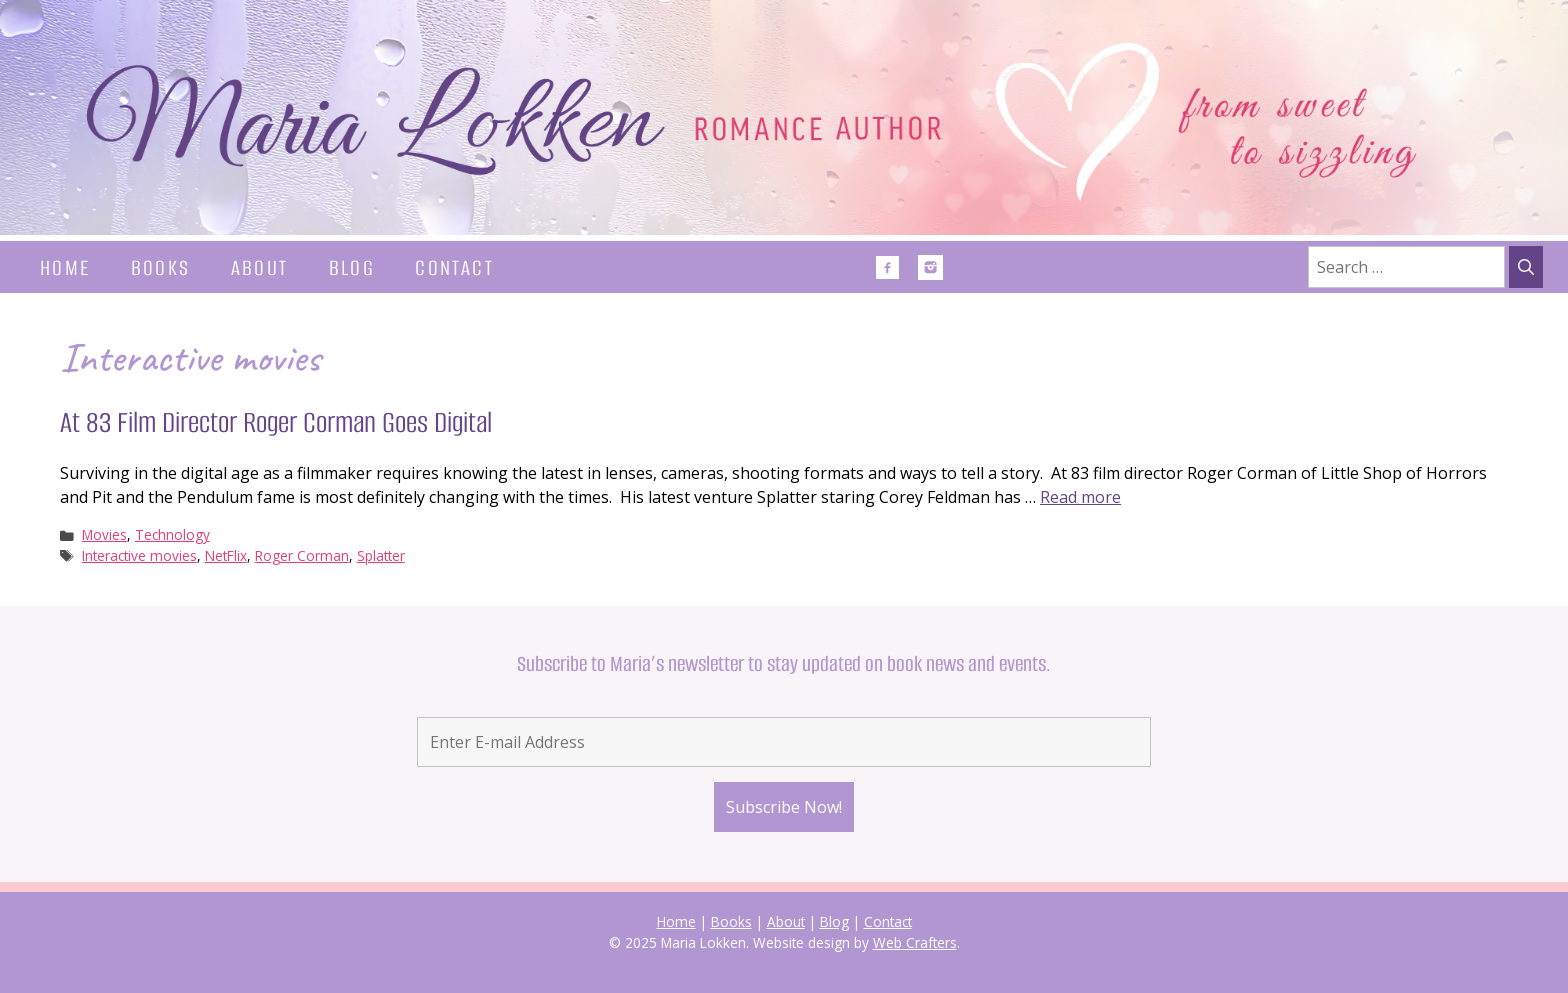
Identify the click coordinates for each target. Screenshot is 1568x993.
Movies (104, 534)
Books (161, 267)
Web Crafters (915, 942)
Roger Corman (302, 555)
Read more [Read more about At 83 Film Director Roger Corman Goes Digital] (1080, 497)
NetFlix (226, 555)
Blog (352, 267)
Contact (454, 267)
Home (65, 267)
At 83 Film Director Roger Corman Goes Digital (276, 422)
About (260, 267)
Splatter (381, 555)
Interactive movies (139, 555)
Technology (172, 534)
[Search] (1526, 267)
